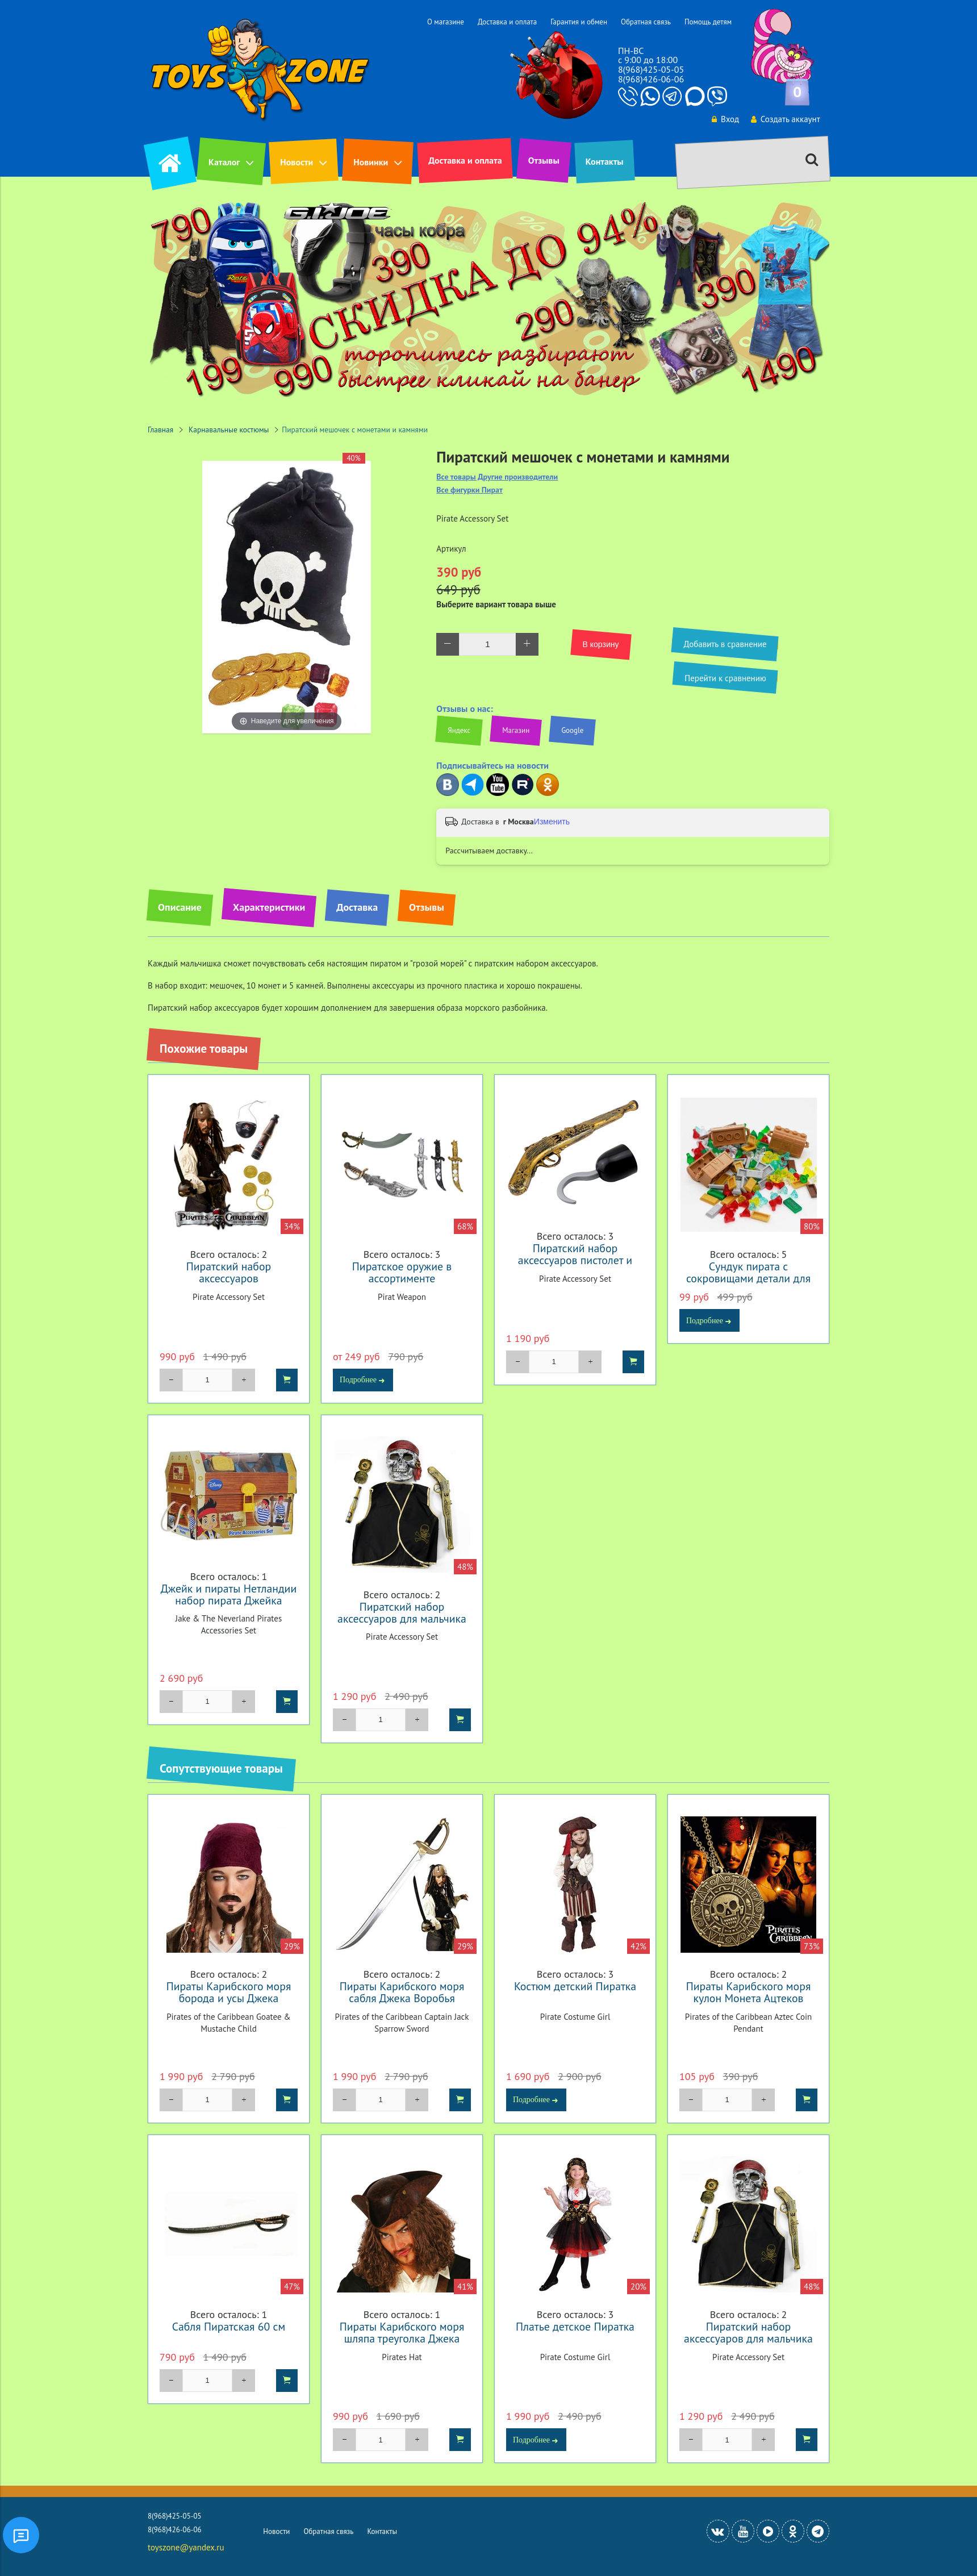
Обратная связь (646, 22)
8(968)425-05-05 (651, 69)
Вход (724, 119)
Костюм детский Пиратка (575, 1986)
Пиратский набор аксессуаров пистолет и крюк (575, 1260)
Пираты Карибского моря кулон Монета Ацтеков (748, 1992)
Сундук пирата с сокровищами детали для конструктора (748, 1278)
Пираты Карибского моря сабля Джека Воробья (402, 1992)
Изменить (552, 821)
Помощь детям (708, 22)
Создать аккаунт (785, 119)
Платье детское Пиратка (575, 2326)
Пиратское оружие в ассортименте (402, 1272)
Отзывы (544, 160)
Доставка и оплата (507, 22)
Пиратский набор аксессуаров (229, 1272)
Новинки (370, 162)
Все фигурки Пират (469, 490)
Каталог (224, 162)
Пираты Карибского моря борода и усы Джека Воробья (228, 1998)
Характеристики (269, 907)
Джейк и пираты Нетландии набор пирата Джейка (229, 1594)
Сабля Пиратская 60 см (229, 2326)
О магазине (445, 22)
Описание (180, 907)
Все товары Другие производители (497, 477)
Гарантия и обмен (578, 22)
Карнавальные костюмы (229, 429)
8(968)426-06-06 (651, 79)
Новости (296, 162)
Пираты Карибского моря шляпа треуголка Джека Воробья (402, 2338)
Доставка (357, 907)
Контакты (605, 161)
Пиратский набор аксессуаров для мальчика (401, 1612)
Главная (160, 429)
